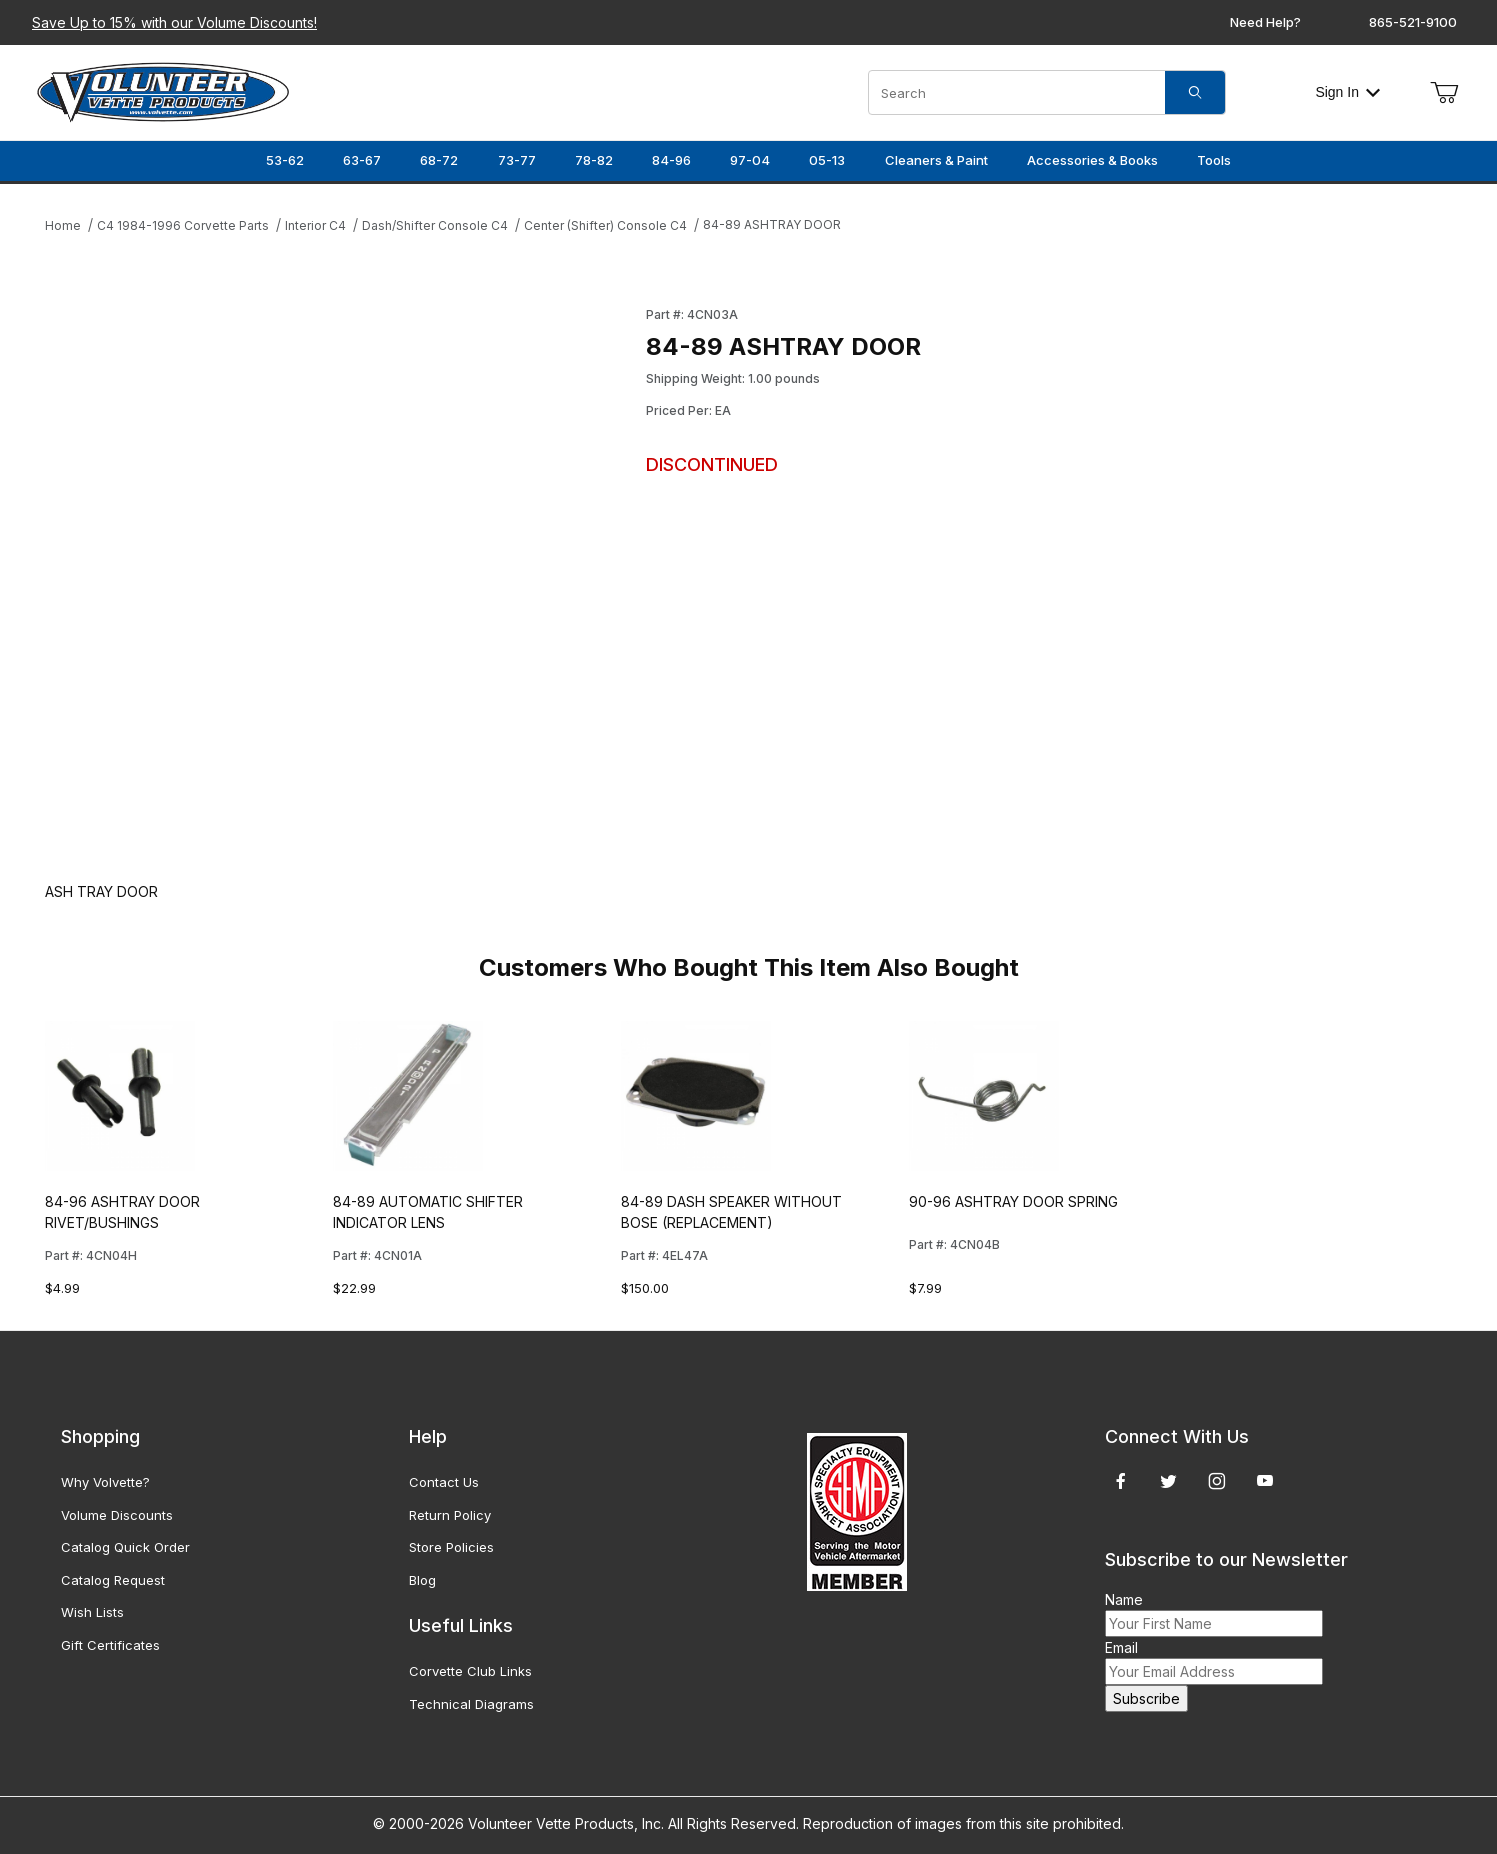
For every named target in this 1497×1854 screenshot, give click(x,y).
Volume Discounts (117, 1515)
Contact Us (444, 1482)
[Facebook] (1121, 1481)
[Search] (1195, 92)
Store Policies (451, 1547)
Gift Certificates (110, 1645)
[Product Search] (1017, 92)
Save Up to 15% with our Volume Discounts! (174, 22)
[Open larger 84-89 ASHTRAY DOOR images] (339, 573)
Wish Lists (92, 1612)
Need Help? (1265, 22)
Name (1124, 1599)
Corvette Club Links (470, 1671)
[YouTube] (1265, 1481)
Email (1121, 1647)
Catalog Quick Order (125, 1547)
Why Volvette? (105, 1482)
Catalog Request (113, 1580)
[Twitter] (1168, 1481)
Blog (422, 1580)
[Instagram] (1217, 1481)
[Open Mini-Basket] (1444, 93)
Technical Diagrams (471, 1704)
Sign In (1347, 92)
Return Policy (450, 1515)
